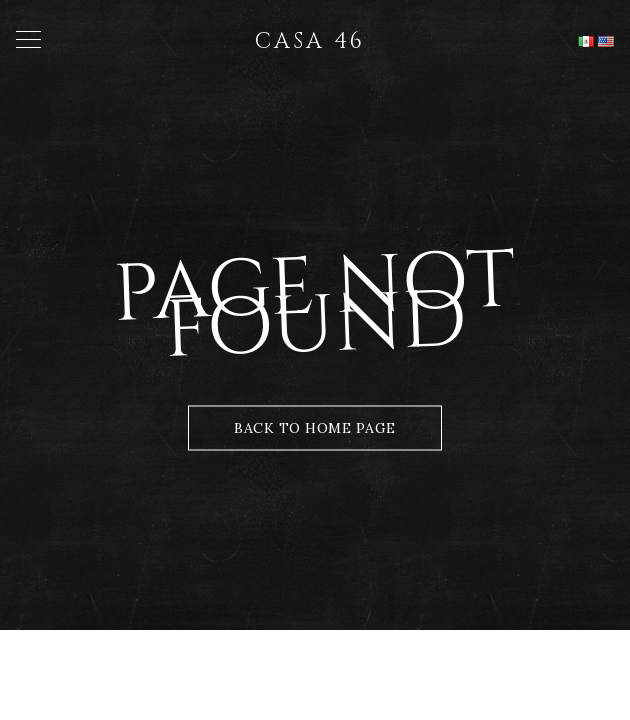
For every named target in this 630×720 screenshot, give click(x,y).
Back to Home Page (315, 428)
